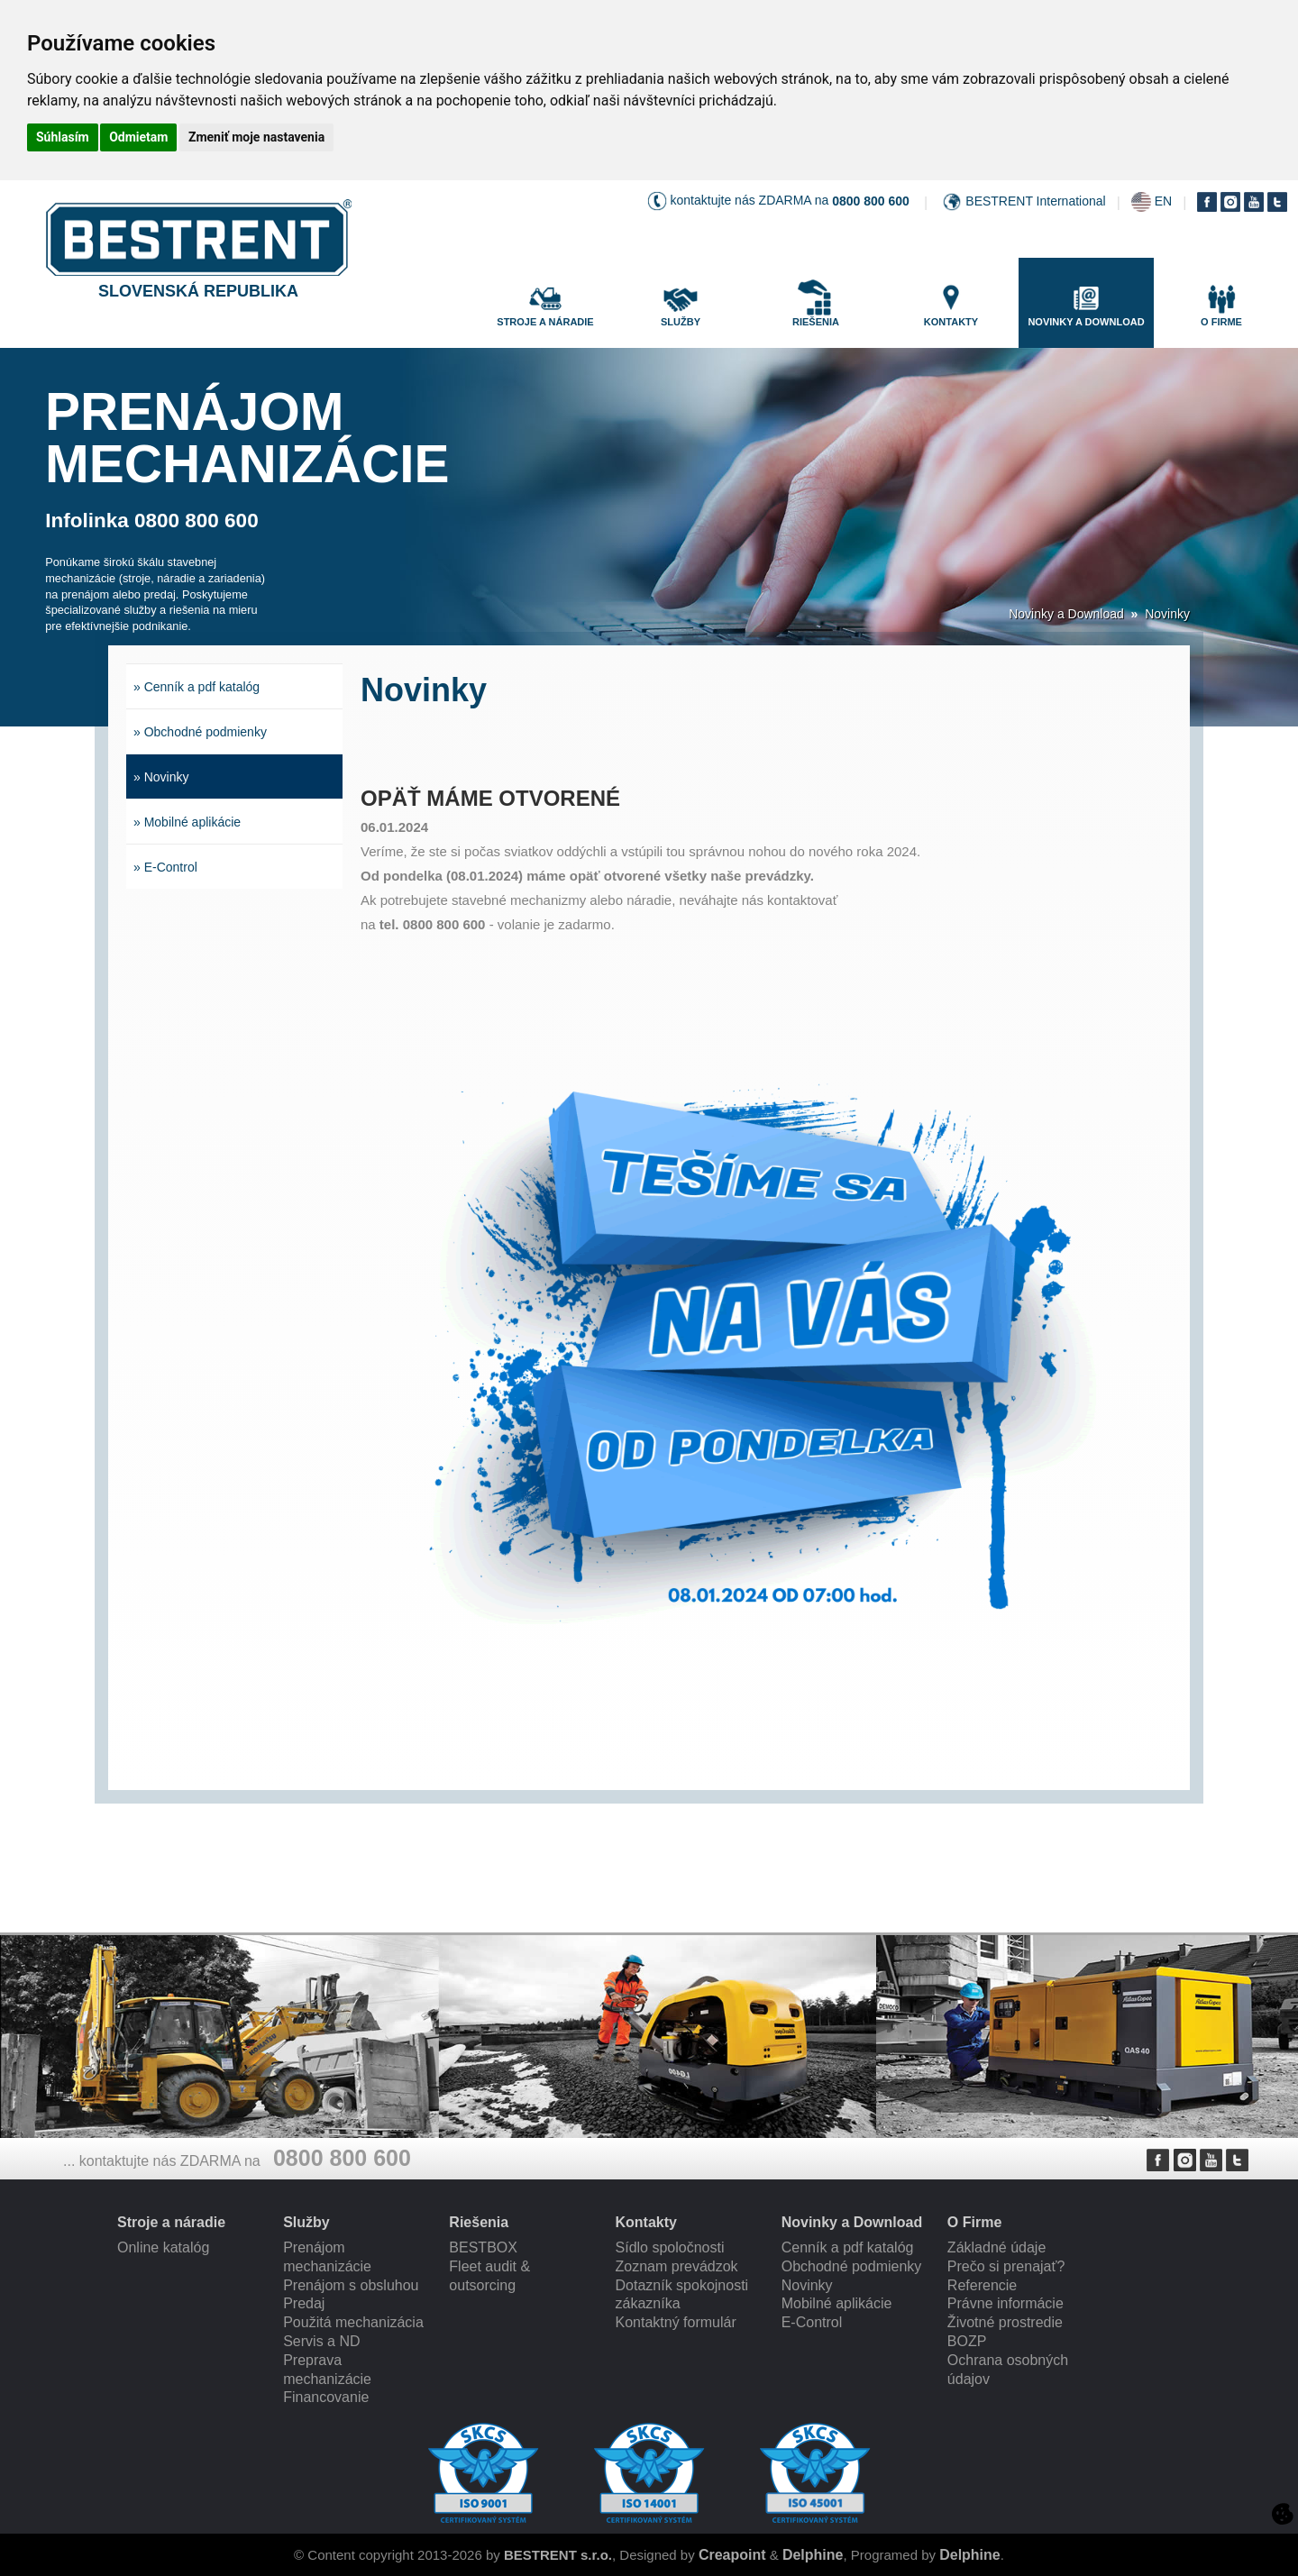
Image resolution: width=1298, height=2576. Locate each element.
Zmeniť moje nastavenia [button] (256, 137)
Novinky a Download (1066, 614)
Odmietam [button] (138, 137)
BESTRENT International (1035, 201)
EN (1163, 201)
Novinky (1167, 614)
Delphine (813, 2554)
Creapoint (732, 2554)
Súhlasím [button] (62, 137)
